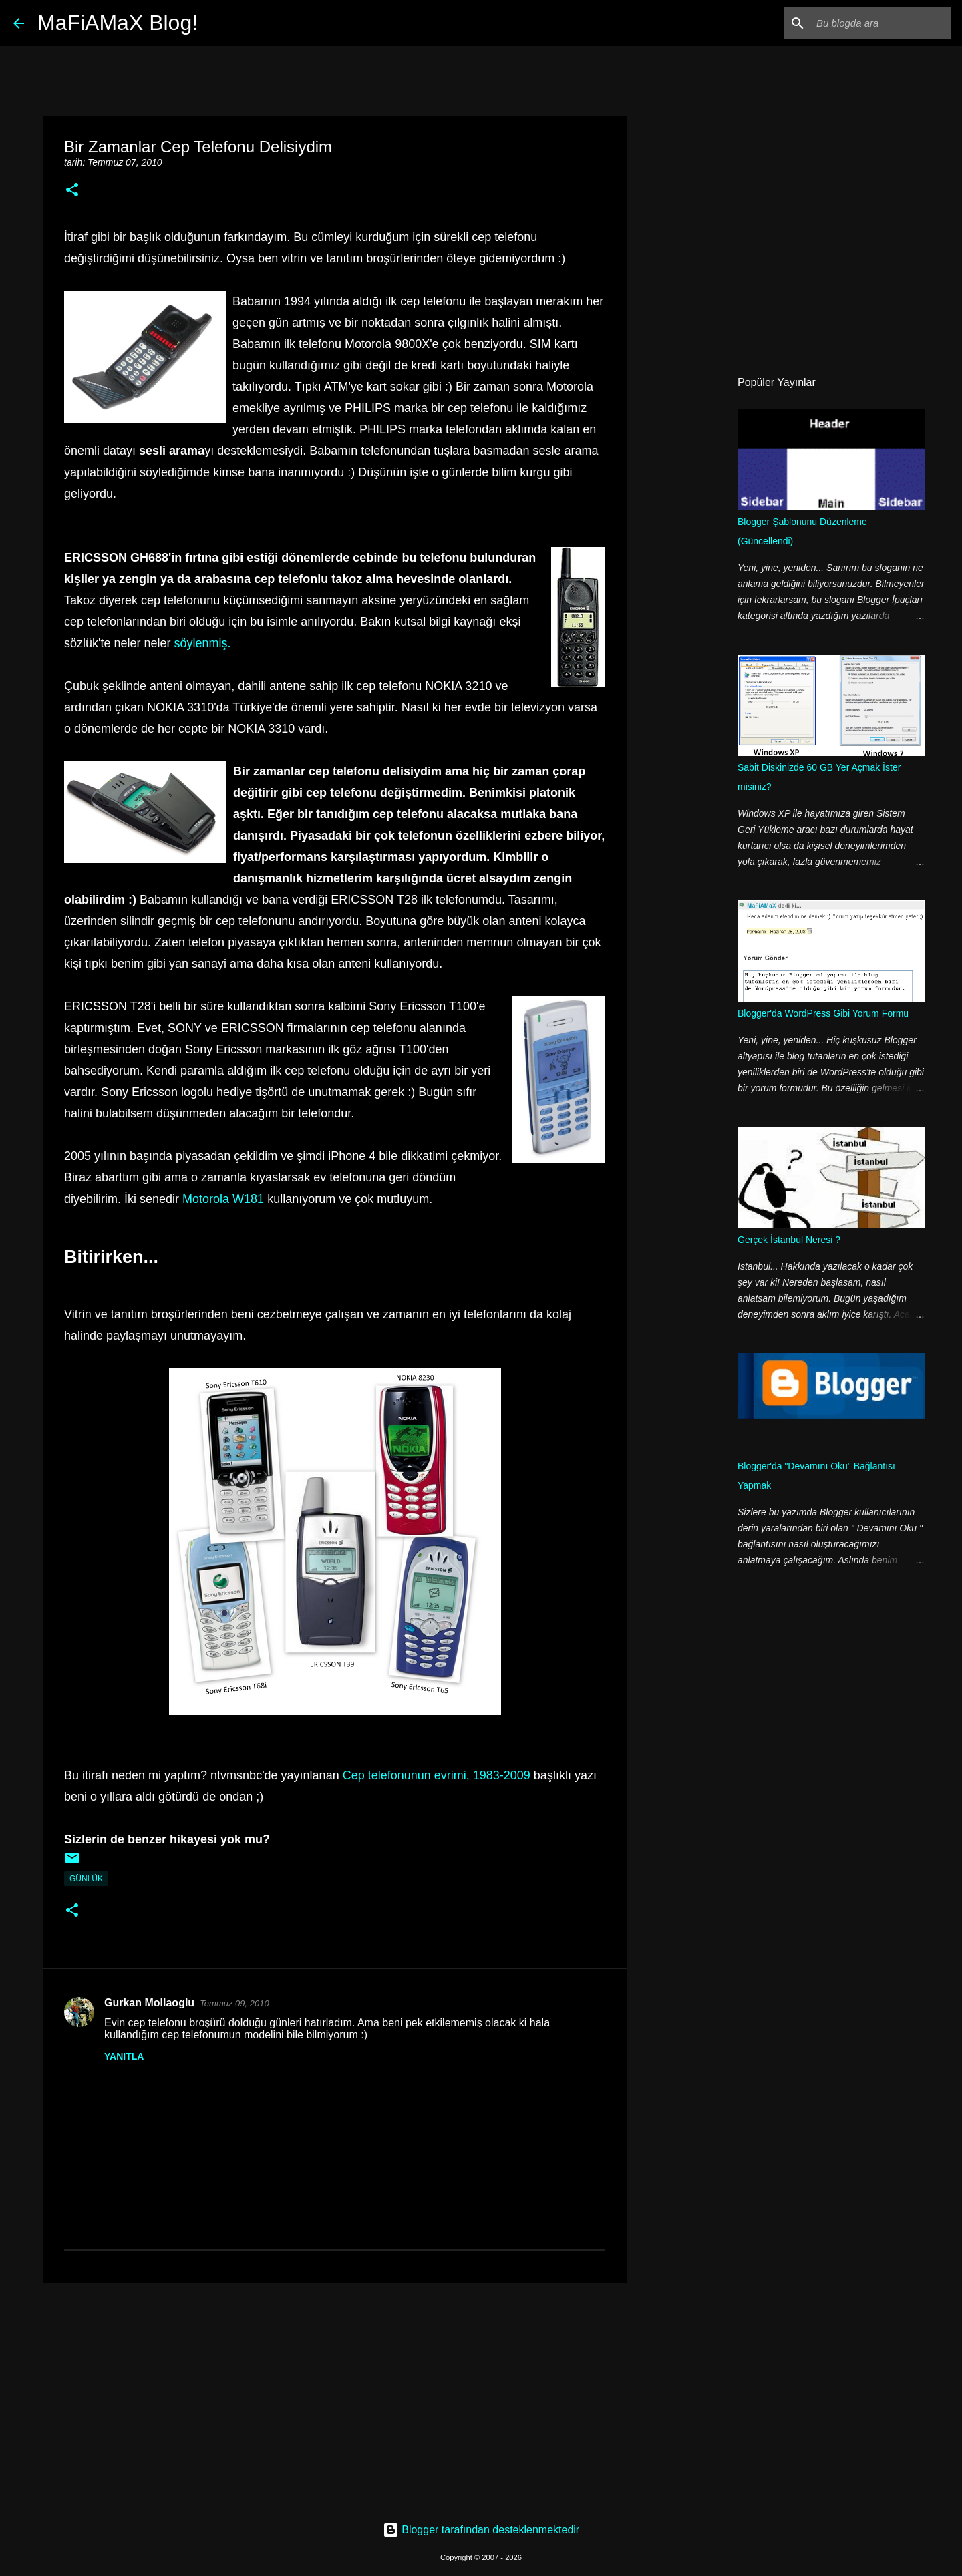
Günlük (86, 1878)
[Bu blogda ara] (881, 23)
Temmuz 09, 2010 (234, 2003)
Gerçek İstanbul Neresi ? (789, 1239)
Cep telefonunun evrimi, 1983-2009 (436, 1775)
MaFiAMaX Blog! (117, 23)
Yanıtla (124, 2056)
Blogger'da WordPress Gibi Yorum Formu (823, 1013)
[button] (72, 191)
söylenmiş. (202, 643)
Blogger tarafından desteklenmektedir (481, 2529)
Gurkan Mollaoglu (149, 2002)
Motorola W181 (223, 1199)
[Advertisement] (334, 2396)
